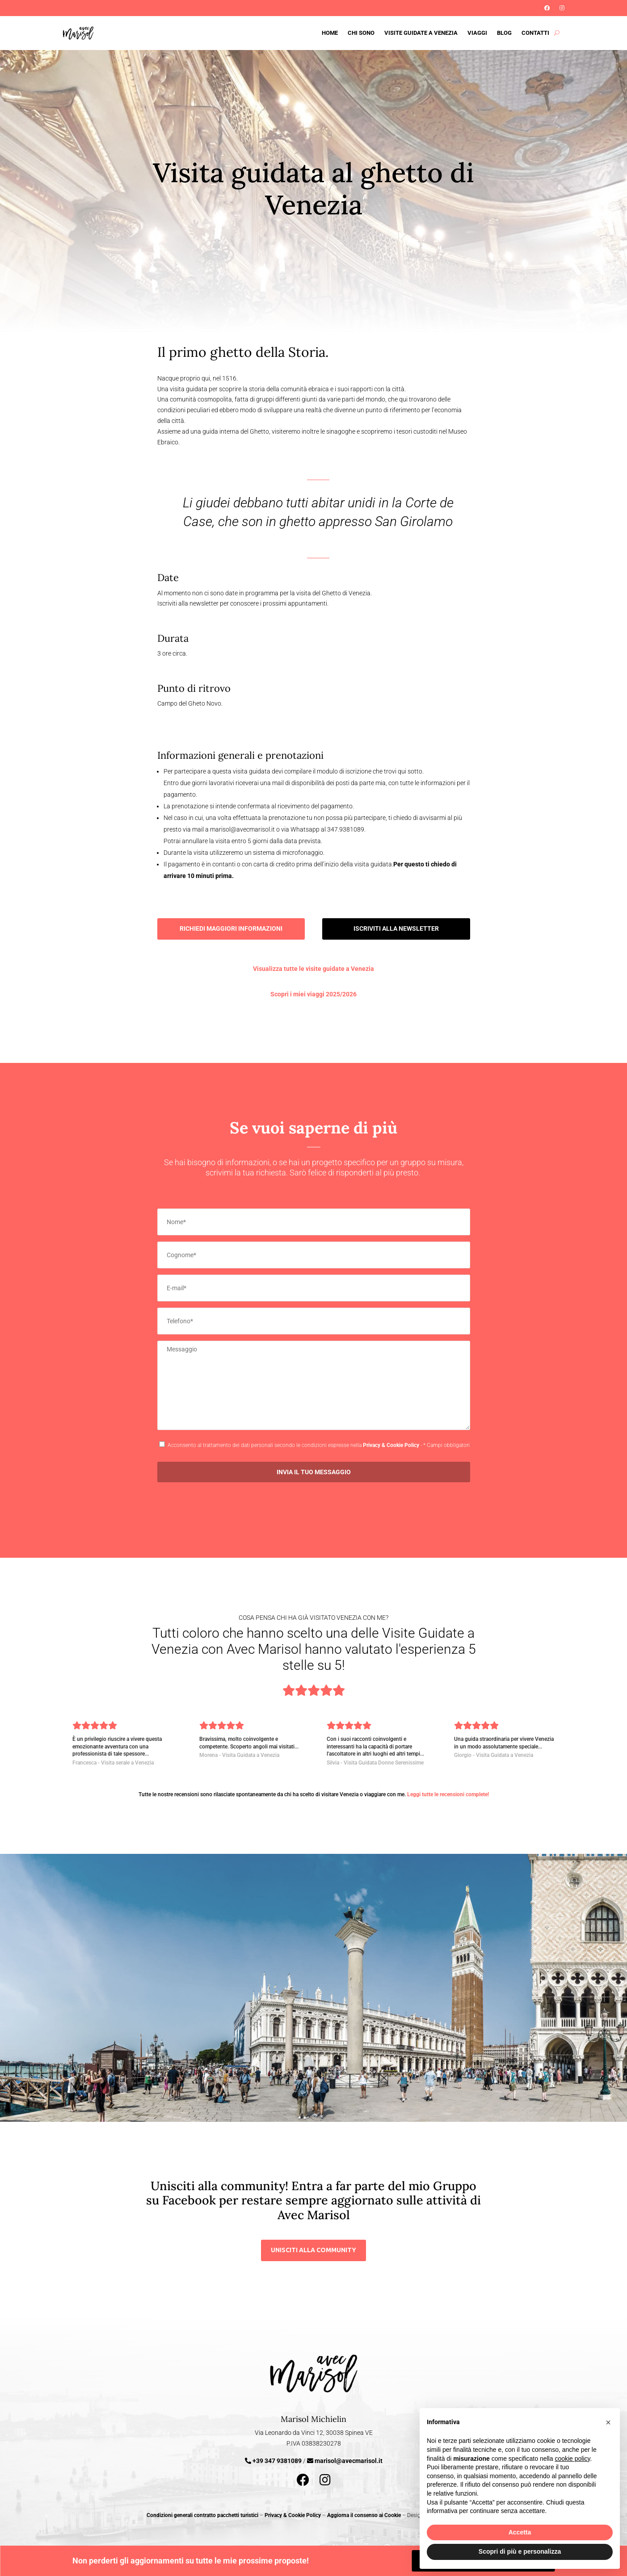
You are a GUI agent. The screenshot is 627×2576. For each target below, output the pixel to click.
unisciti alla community (313, 2250)
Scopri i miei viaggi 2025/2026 (313, 994)
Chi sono (361, 32)
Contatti (535, 32)
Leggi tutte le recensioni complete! (448, 1794)
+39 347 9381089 (277, 2460)
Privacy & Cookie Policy (391, 1445)
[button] (608, 2422)
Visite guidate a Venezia (421, 32)
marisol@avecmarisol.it (349, 2460)
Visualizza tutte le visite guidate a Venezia (313, 968)
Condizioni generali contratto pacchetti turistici (202, 2515)
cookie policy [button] (572, 2458)
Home (330, 32)
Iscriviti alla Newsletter (61, 5)
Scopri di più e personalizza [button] (520, 2551)
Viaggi (477, 32)
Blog (504, 32)
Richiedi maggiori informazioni (231, 928)
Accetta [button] (520, 2532)
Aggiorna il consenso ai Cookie (364, 2515)
